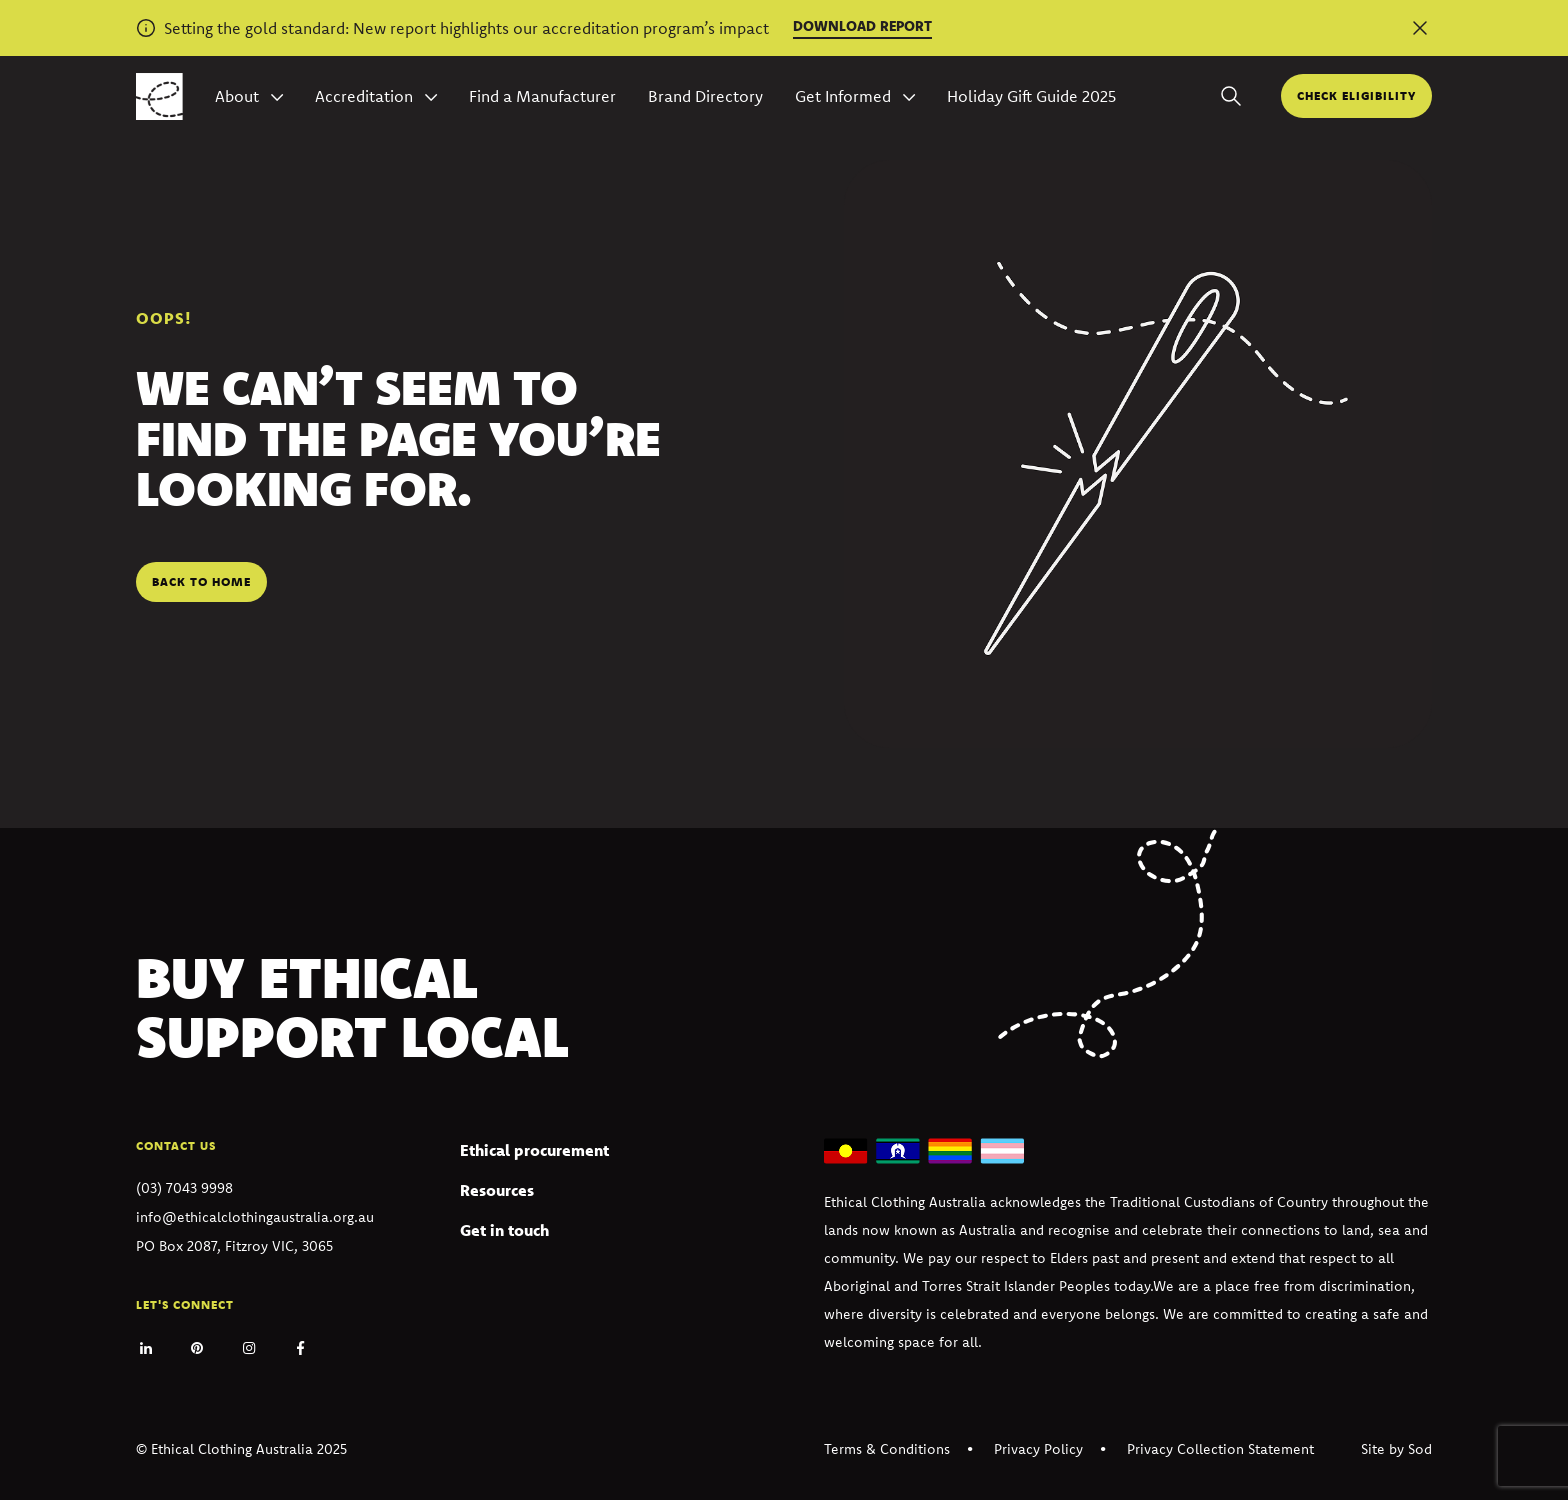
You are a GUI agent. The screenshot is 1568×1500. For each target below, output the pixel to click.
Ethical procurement (534, 1150)
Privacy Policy (1038, 1449)
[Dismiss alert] (1420, 28)
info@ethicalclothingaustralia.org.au (255, 1217)
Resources (497, 1190)
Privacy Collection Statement (1220, 1449)
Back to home (201, 581)
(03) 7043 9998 (184, 1188)
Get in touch (504, 1230)
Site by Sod (1396, 1449)
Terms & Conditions (887, 1449)
